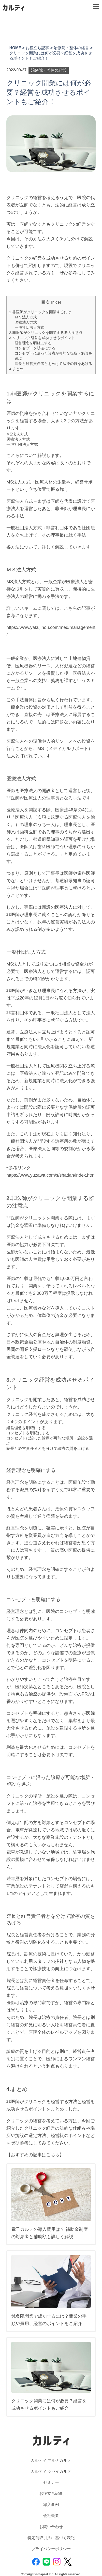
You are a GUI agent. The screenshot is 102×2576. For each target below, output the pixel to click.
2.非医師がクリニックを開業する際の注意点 (45, 332)
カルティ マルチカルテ (51, 2460)
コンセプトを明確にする (35, 348)
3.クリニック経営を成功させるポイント (42, 338)
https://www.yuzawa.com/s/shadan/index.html (50, 1175)
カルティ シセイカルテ (51, 2471)
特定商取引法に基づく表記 (51, 2538)
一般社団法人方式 (29, 327)
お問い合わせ (51, 2527)
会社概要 (51, 2516)
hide (56, 302)
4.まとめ (16, 369)
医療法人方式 (26, 322)
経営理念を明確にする (33, 343)
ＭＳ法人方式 (26, 317)
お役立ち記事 (51, 2493)
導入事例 (51, 2504)
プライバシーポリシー (51, 2549)
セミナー (51, 2482)
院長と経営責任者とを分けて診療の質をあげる (53, 363)
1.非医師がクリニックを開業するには (40, 312)
